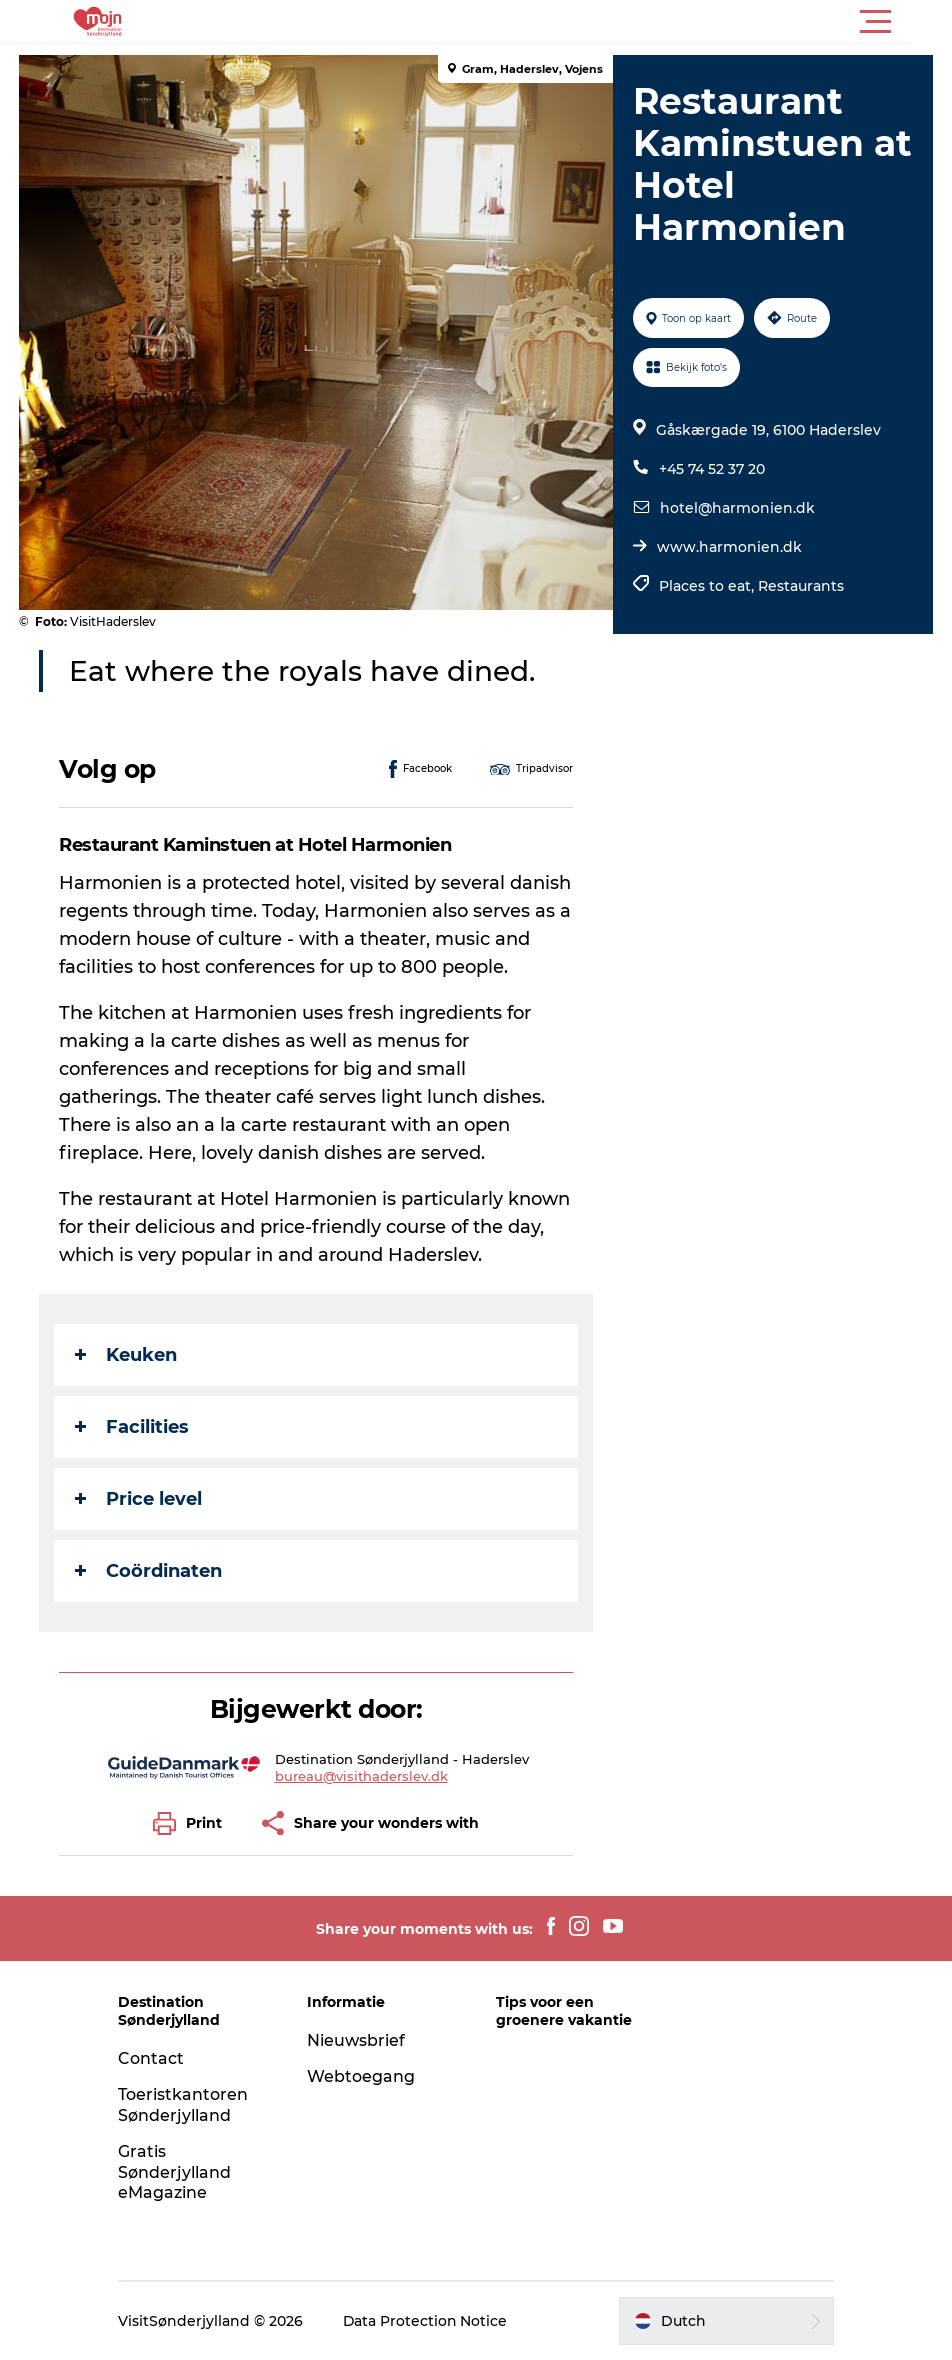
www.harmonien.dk (729, 547)
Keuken (127, 1355)
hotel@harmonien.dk (737, 508)
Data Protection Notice (430, 2321)
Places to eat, (708, 586)
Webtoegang (363, 2076)
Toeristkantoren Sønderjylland (187, 2105)
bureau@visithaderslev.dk (361, 1776)
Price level (139, 1499)
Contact (155, 2058)
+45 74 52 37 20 (712, 469)
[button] (566, 22)
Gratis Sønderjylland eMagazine (178, 2172)
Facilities (133, 1427)
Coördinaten (149, 1571)
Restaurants (801, 586)
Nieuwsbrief (358, 2040)
